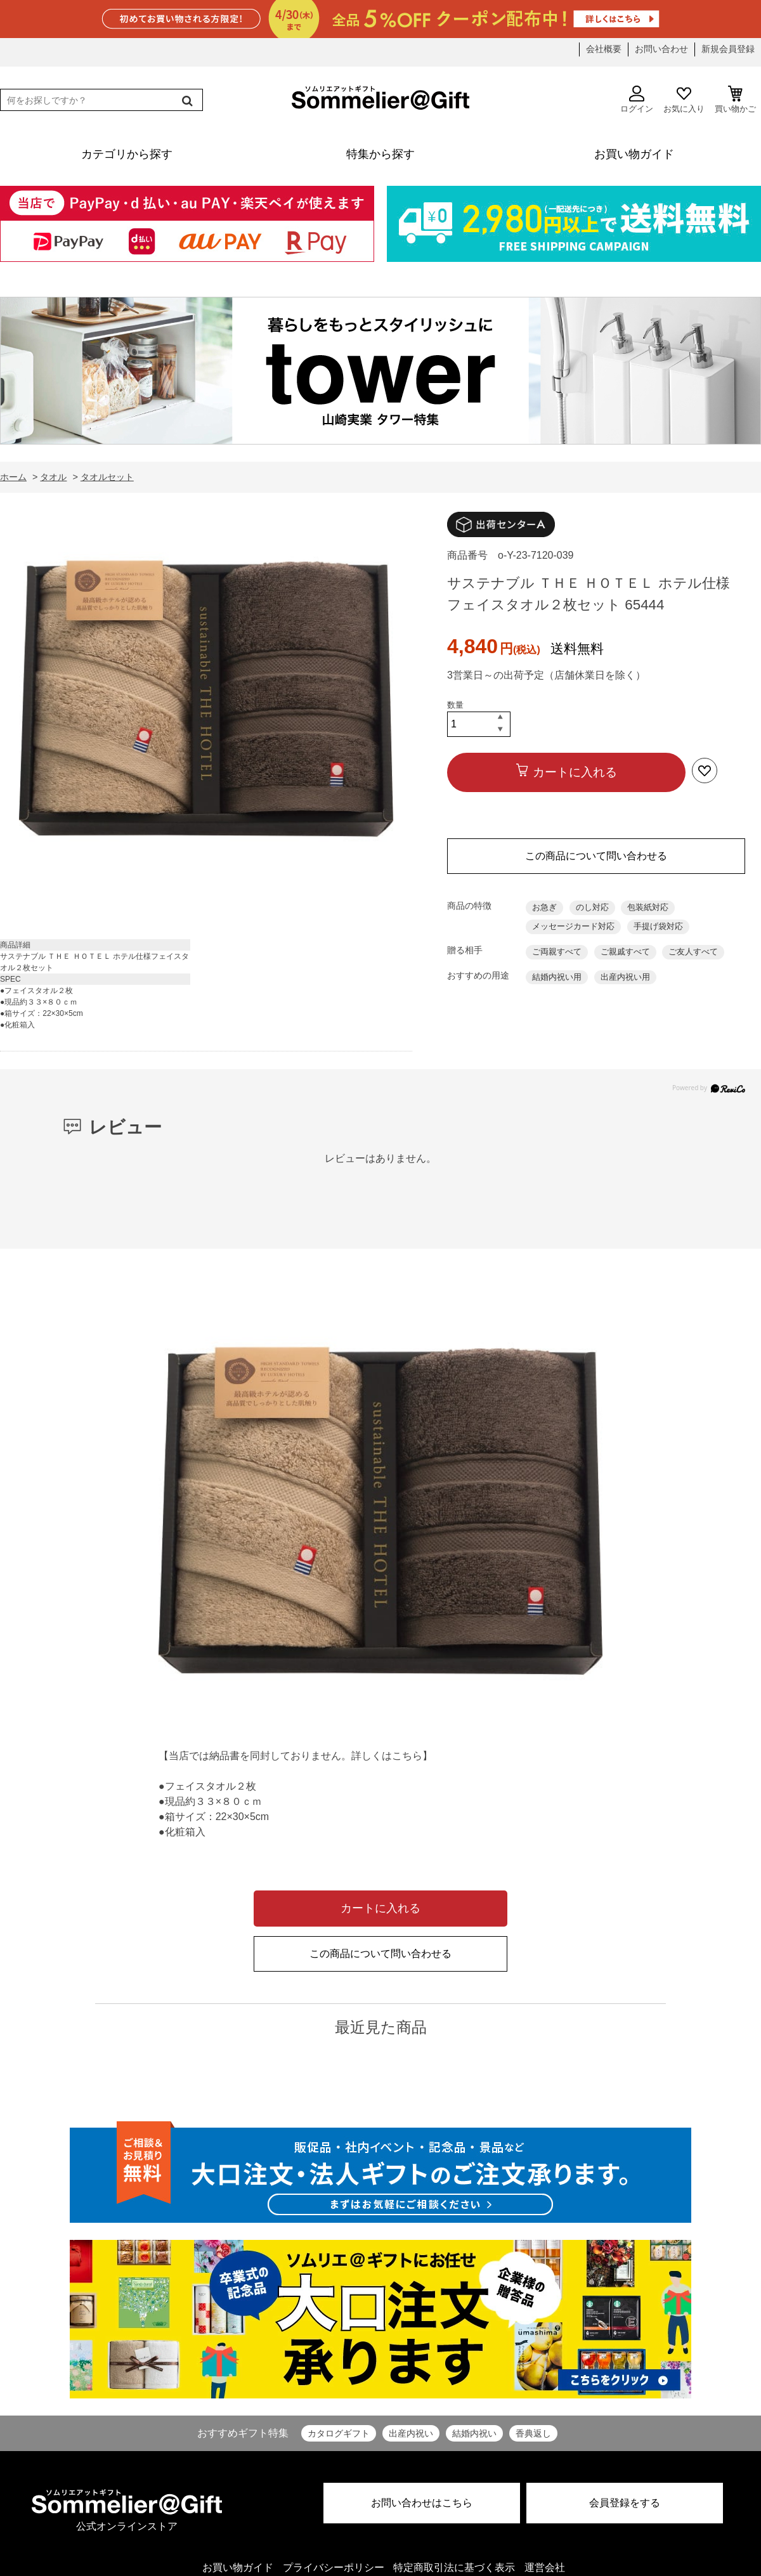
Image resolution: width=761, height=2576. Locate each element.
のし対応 (592, 907)
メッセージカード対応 (573, 926)
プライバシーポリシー (333, 2567)
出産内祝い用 (625, 977)
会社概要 (603, 49)
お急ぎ (544, 907)
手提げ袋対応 (658, 926)
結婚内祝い (474, 2433)
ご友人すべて (693, 951)
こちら (407, 1755)
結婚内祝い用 (557, 977)
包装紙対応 (647, 907)
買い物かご (735, 100)
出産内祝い (411, 2433)
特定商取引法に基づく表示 (454, 2567)
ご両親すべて (557, 951)
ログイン (636, 100)
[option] (206, 702)
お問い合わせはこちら (421, 2502)
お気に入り (684, 100)
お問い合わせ (661, 49)
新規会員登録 (728, 49)
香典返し (533, 2433)
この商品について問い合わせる (596, 855)
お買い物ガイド (237, 2567)
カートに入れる (575, 772)
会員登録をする (624, 2502)
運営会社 (544, 2567)
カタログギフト (339, 2433)
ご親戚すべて (625, 951)
